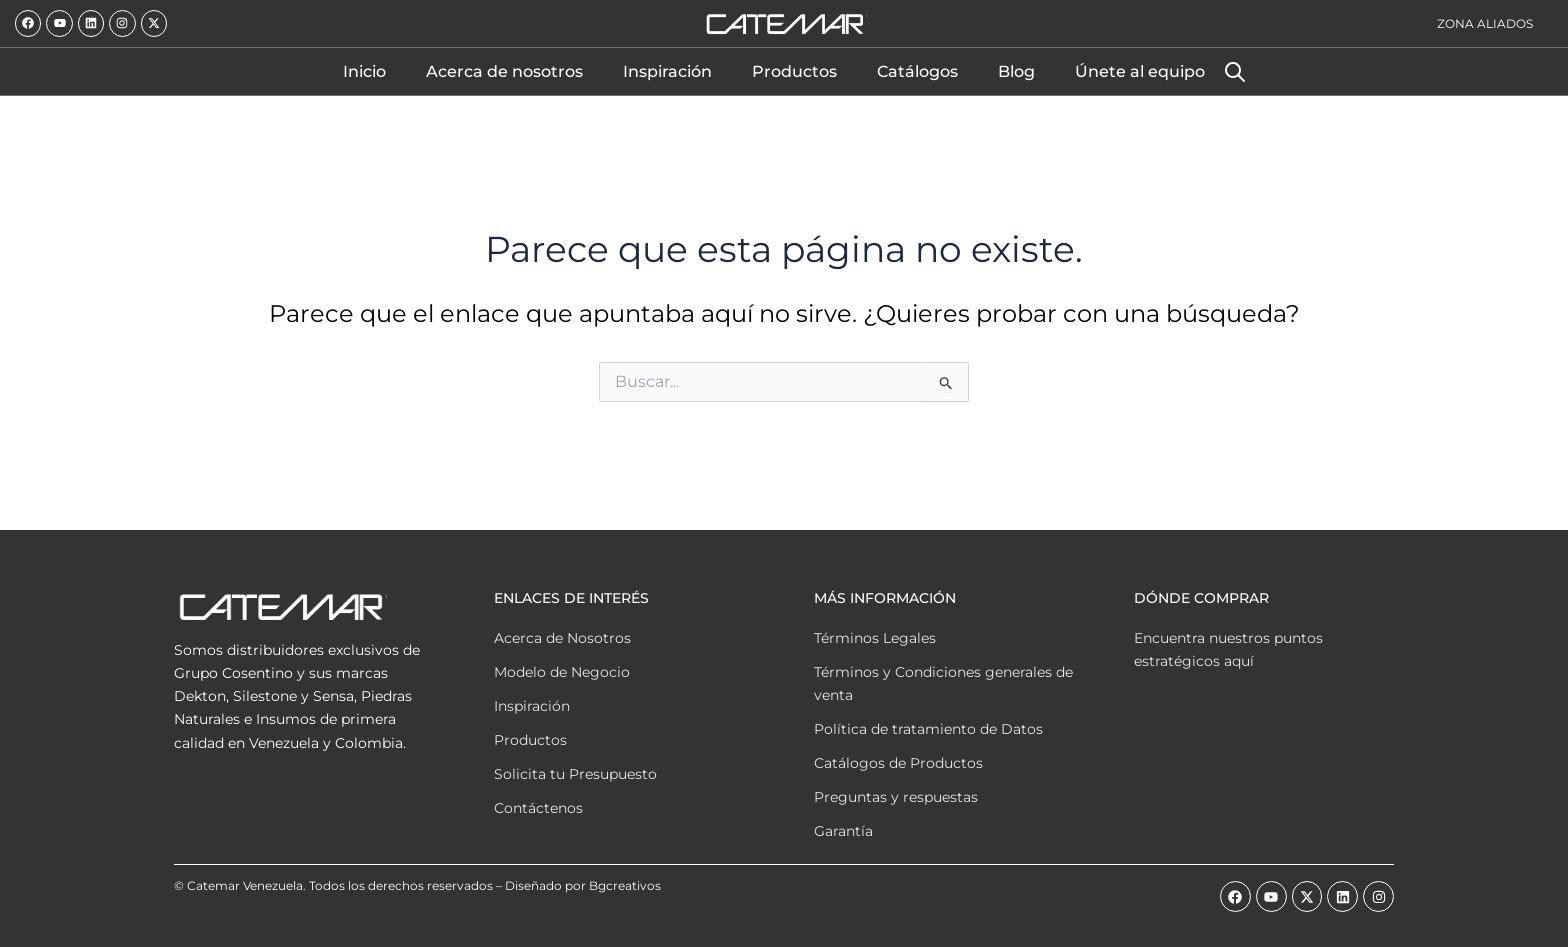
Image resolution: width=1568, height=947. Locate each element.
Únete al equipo (1140, 71)
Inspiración (667, 71)
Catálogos (917, 71)
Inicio (364, 71)
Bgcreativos (625, 885)
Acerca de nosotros (504, 71)
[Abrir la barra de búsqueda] (1235, 72)
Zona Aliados (1485, 23)
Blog (1016, 71)
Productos (794, 71)
